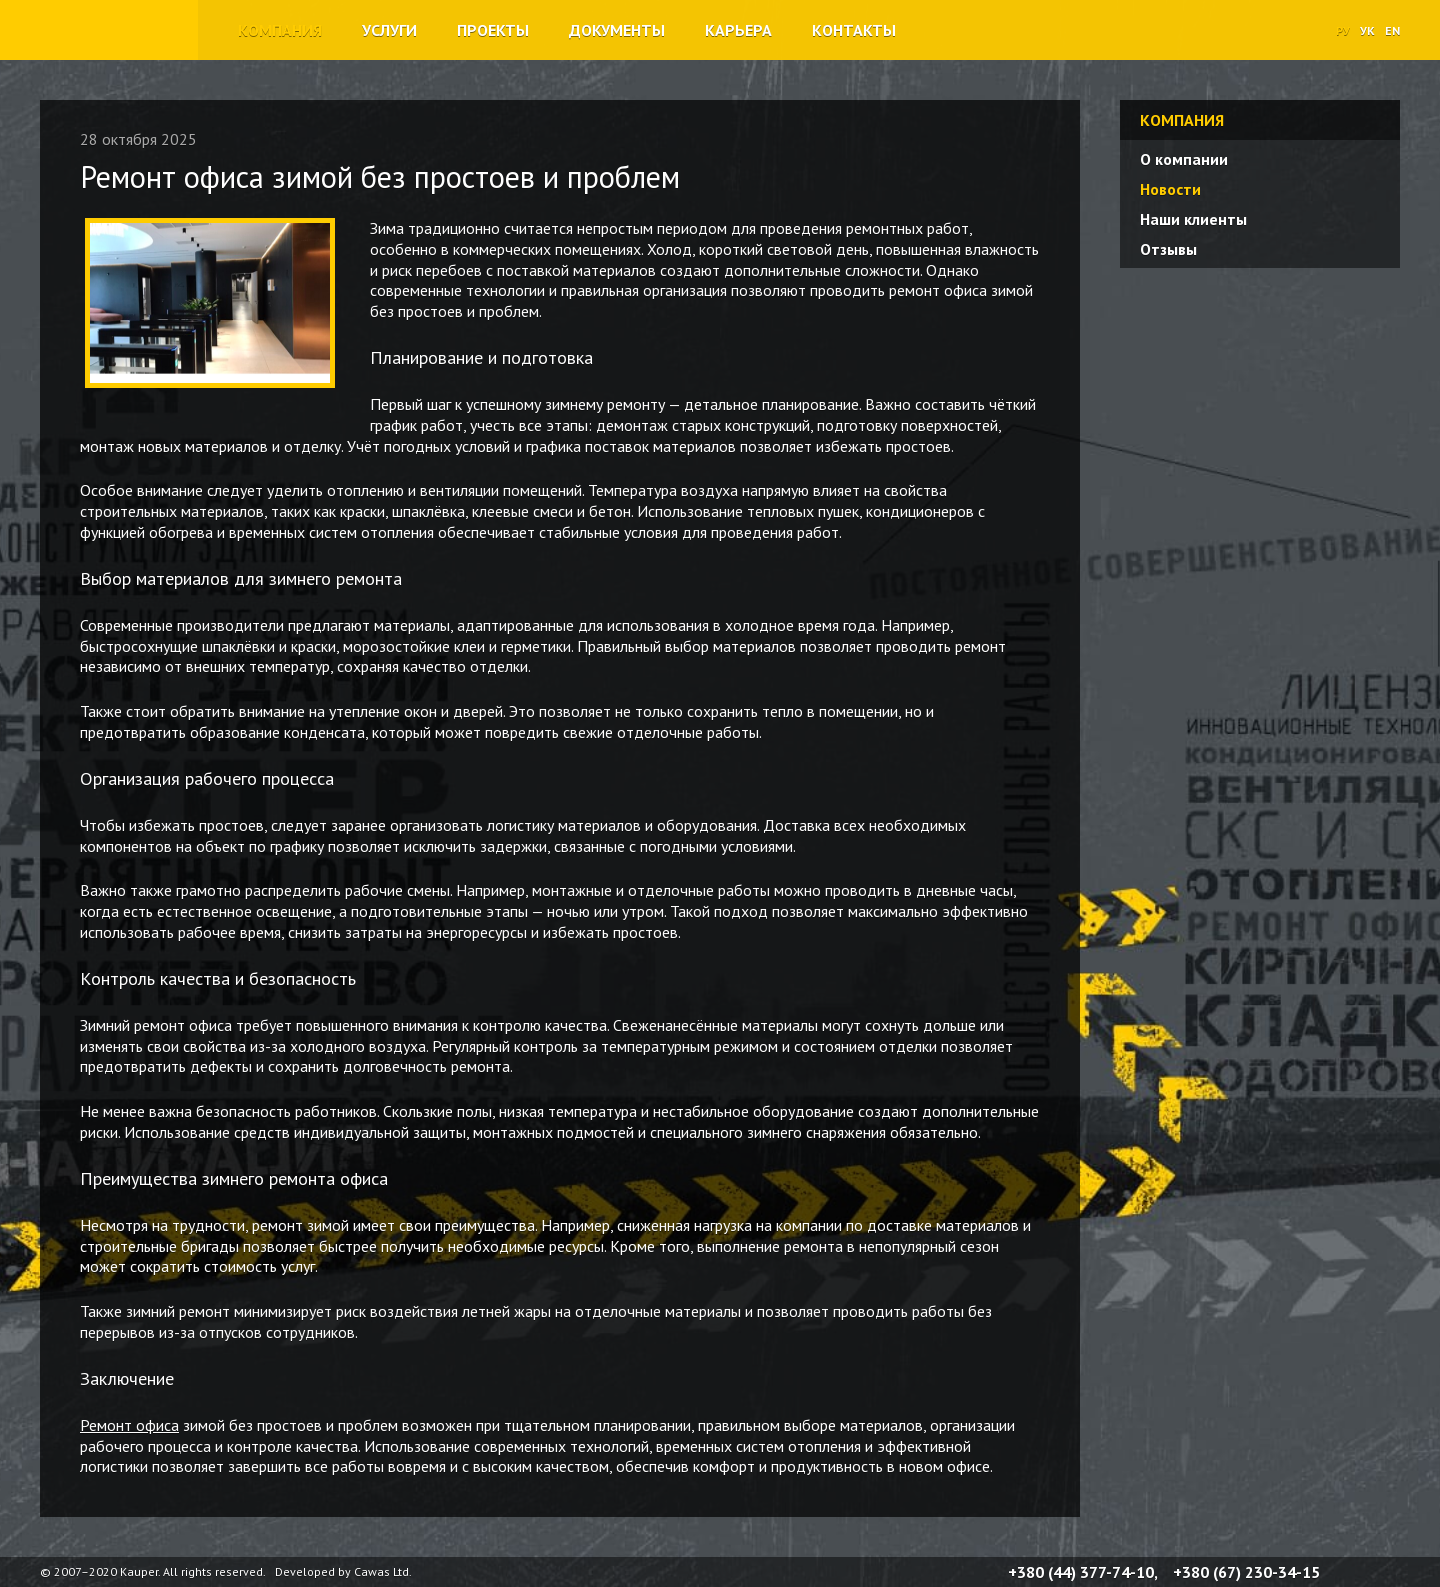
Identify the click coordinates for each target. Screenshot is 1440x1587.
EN (1392, 30)
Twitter (1368, 1572)
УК (1367, 30)
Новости (1170, 189)
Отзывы (1168, 249)
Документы (617, 30)
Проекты (493, 30)
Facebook (1344, 1572)
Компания (280, 30)
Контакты (854, 30)
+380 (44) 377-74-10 (1081, 1572)
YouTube (1392, 1572)
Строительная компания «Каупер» (93, 59)
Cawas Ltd (381, 1571)
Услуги (389, 30)
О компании (1184, 159)
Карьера (738, 30)
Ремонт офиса (129, 1425)
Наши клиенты (1193, 219)
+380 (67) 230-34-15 (1246, 1572)
